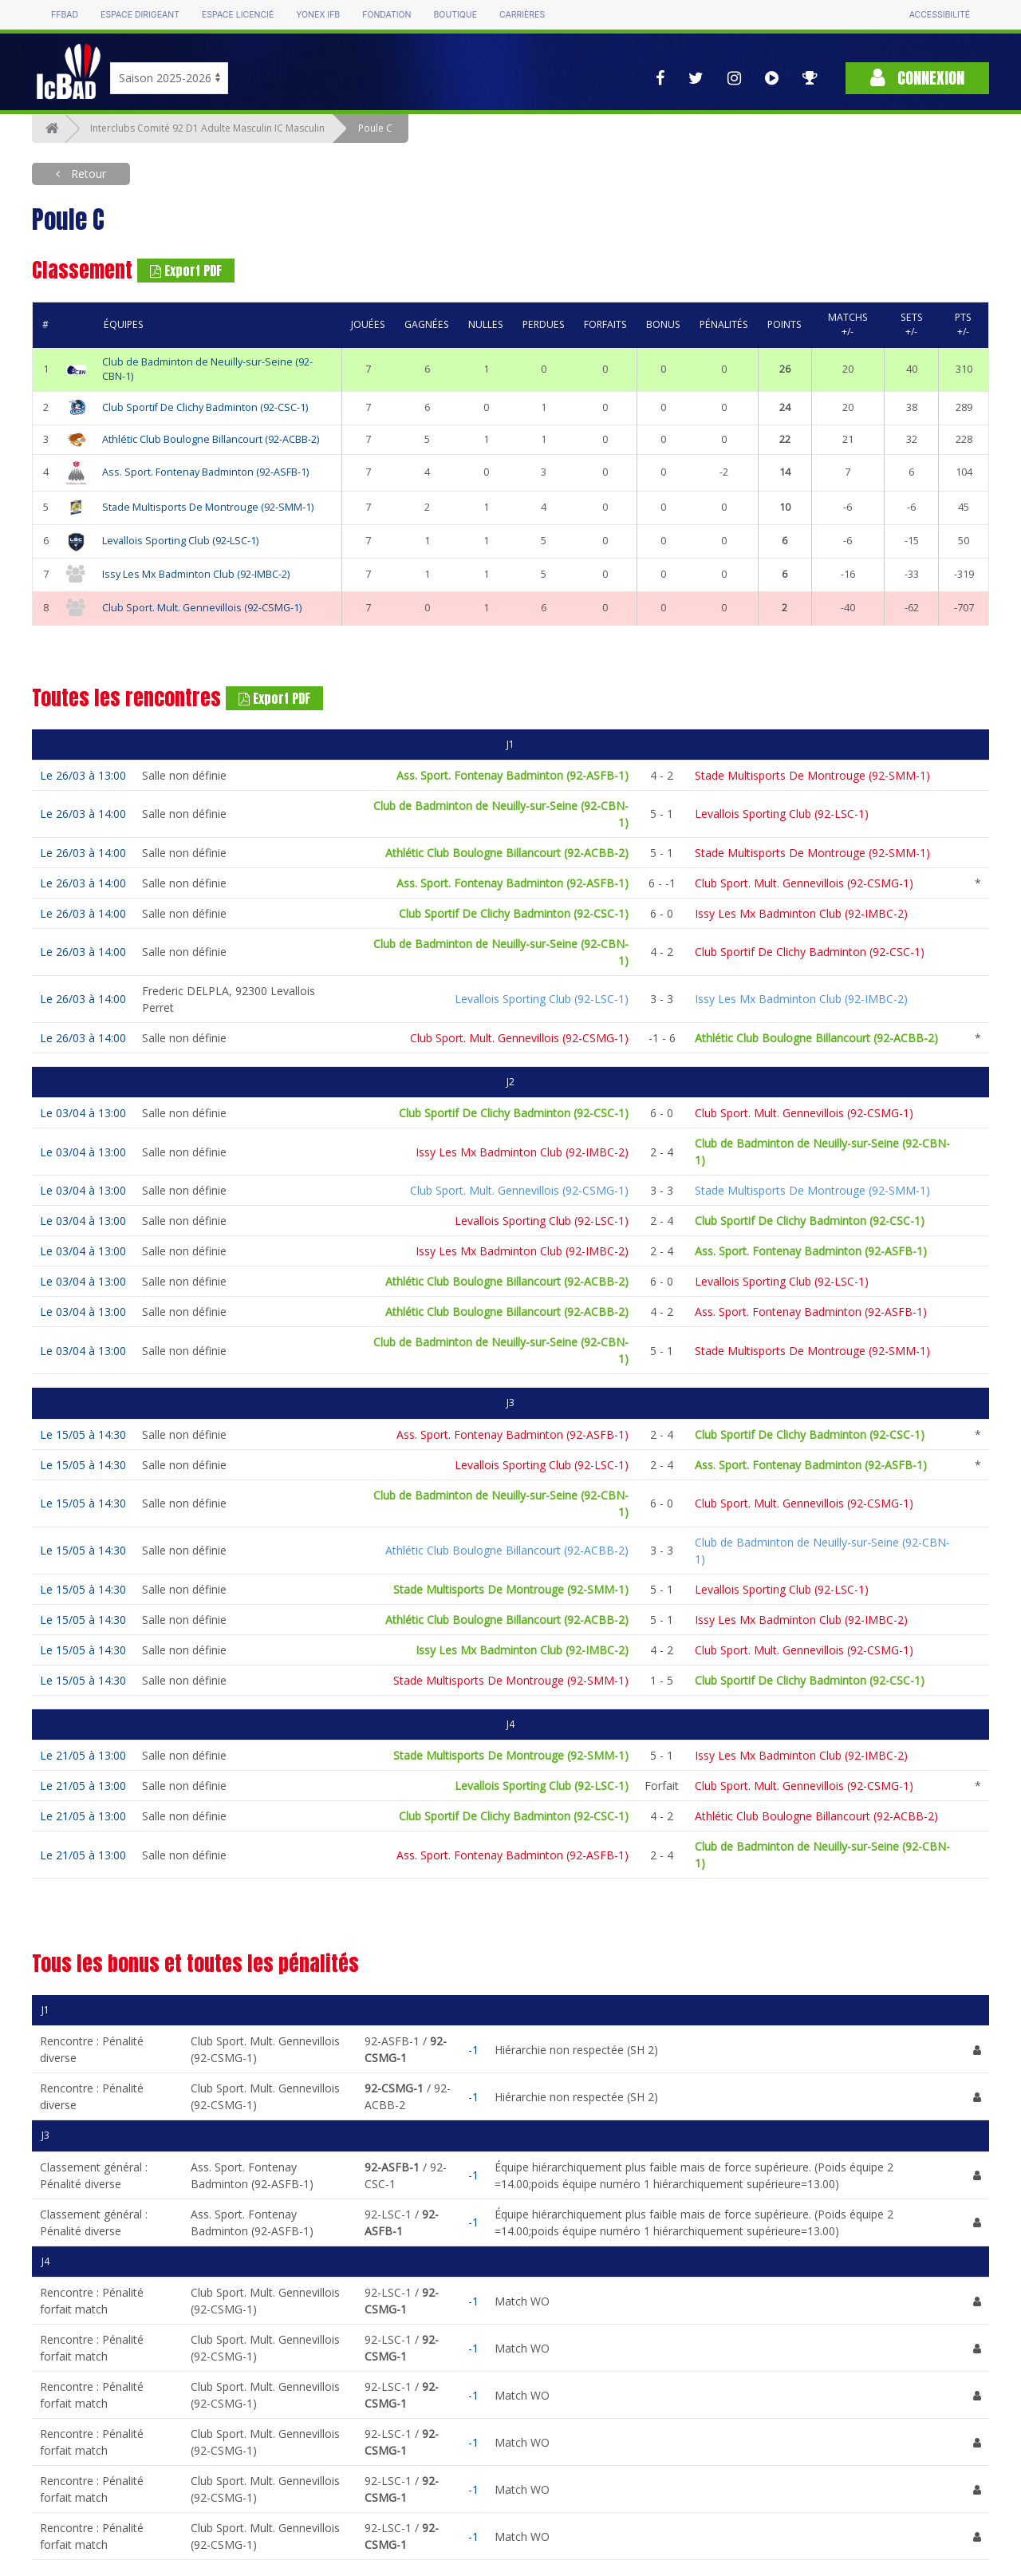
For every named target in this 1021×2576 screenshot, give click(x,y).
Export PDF (186, 270)
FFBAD (64, 15)
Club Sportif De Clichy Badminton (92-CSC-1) (205, 407)
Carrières (522, 15)
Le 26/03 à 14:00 (83, 813)
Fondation (386, 15)
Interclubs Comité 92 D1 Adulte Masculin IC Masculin (207, 128)
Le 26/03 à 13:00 (83, 775)
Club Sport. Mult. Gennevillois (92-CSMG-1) (202, 607)
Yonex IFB (318, 15)
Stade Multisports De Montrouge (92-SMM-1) (207, 507)
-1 (473, 2049)
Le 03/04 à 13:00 (83, 1112)
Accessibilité (939, 15)
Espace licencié (238, 15)
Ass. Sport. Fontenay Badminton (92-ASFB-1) (205, 472)
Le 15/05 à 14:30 (83, 1434)
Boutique (454, 15)
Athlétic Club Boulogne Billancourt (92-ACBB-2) (210, 439)
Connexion (917, 77)
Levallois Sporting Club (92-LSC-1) (180, 540)
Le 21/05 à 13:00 (83, 1755)
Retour (87, 173)
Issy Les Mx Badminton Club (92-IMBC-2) (196, 574)
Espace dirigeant (140, 15)
